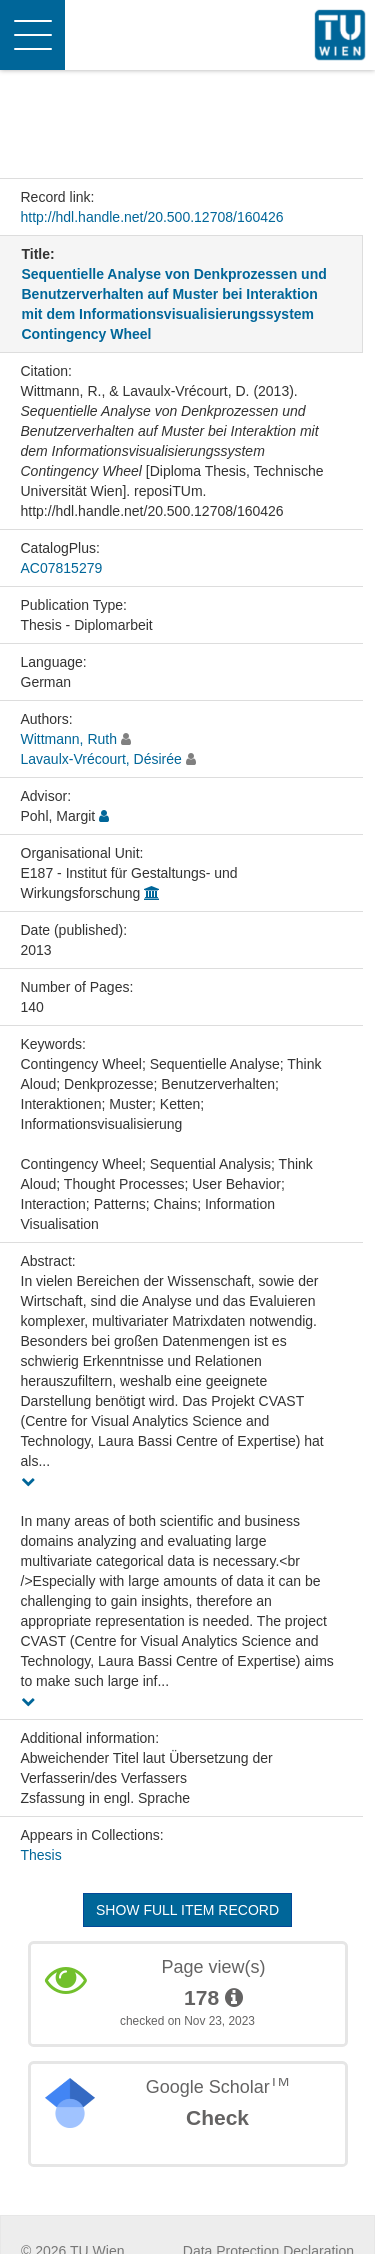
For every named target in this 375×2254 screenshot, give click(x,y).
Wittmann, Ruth (69, 739)
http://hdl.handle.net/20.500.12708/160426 (152, 217)
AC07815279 (62, 568)
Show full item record (187, 1910)
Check (217, 2117)
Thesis (41, 1855)
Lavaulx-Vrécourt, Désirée (101, 759)
